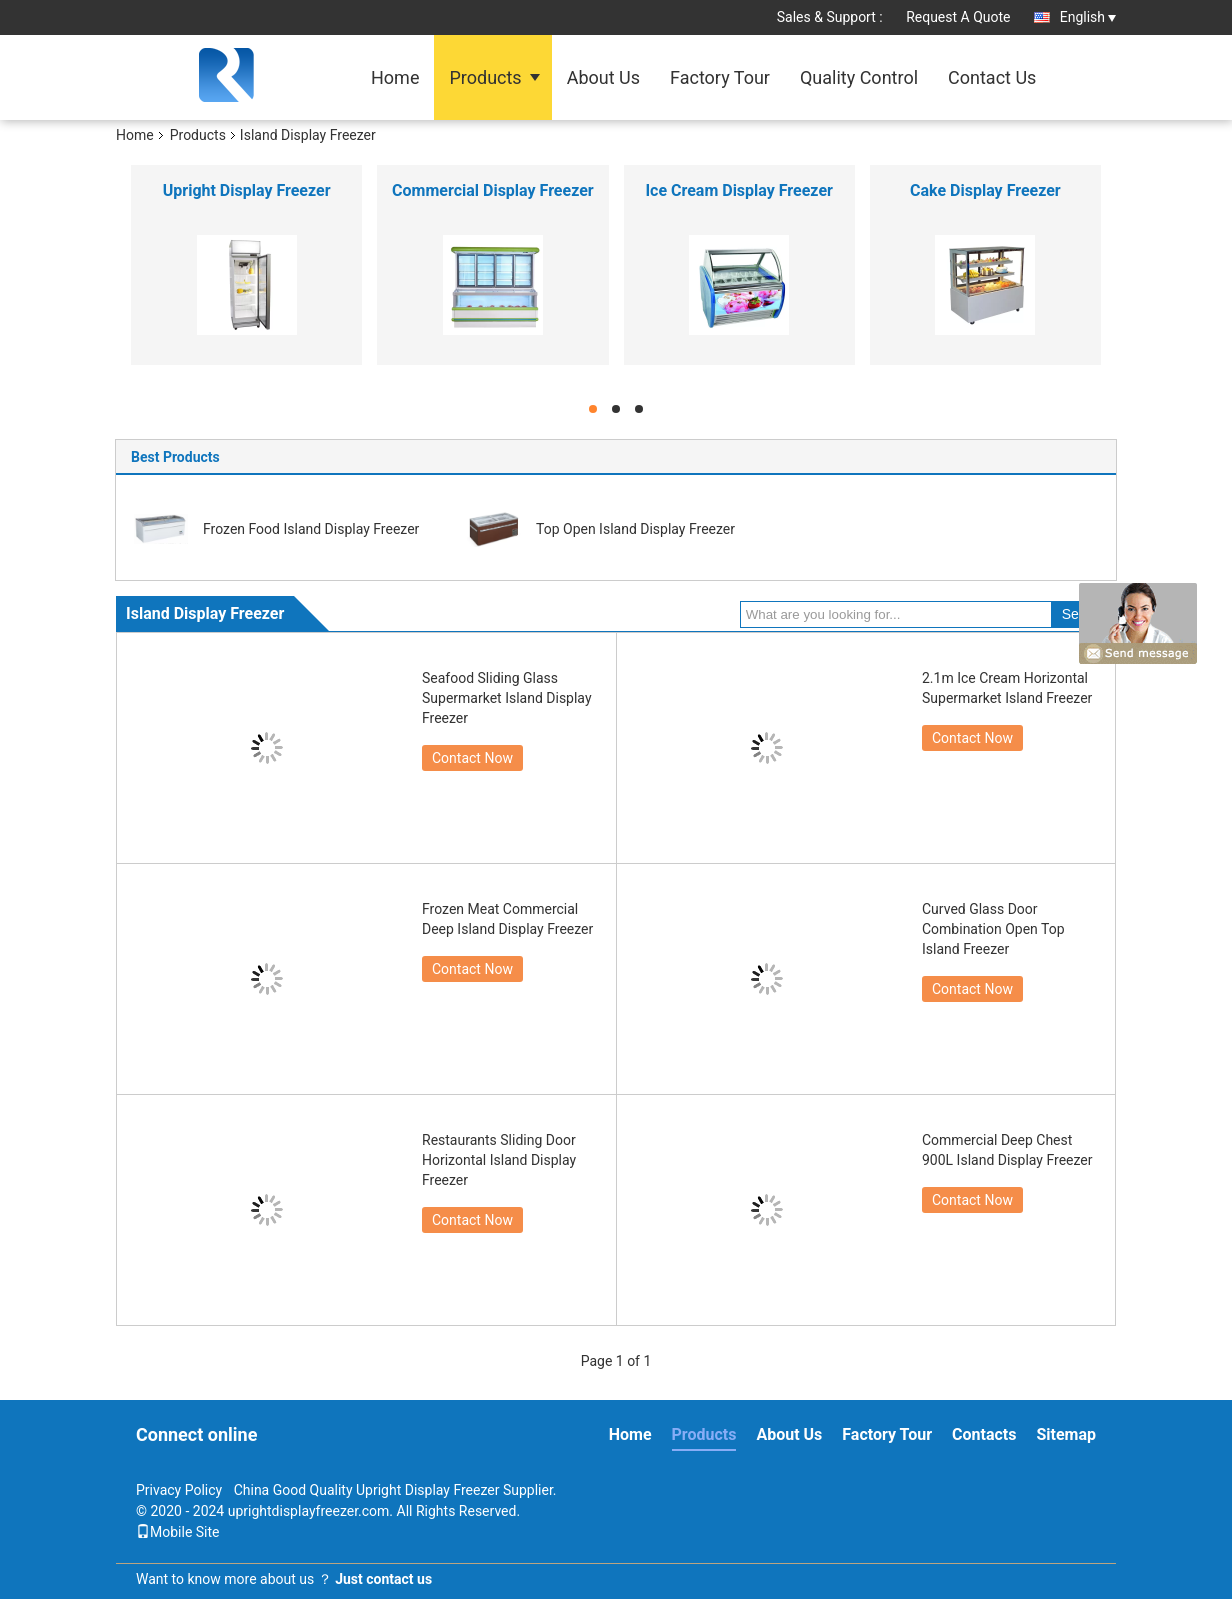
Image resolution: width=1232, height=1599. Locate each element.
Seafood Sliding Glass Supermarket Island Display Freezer (507, 698)
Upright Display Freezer (247, 190)
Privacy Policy (179, 1490)
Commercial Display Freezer (493, 190)
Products (485, 77)
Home (395, 77)
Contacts (984, 1434)
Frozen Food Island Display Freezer (311, 529)
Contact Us (992, 77)
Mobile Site (178, 1532)
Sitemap (1066, 1434)
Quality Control (859, 77)
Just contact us (383, 1579)
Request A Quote (958, 17)
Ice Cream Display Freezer (739, 190)
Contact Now (472, 758)
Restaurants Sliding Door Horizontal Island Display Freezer (499, 1160)
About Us (603, 77)
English (1088, 17)
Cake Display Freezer (985, 190)
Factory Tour (720, 77)
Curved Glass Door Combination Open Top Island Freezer (993, 929)
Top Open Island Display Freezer (635, 529)
